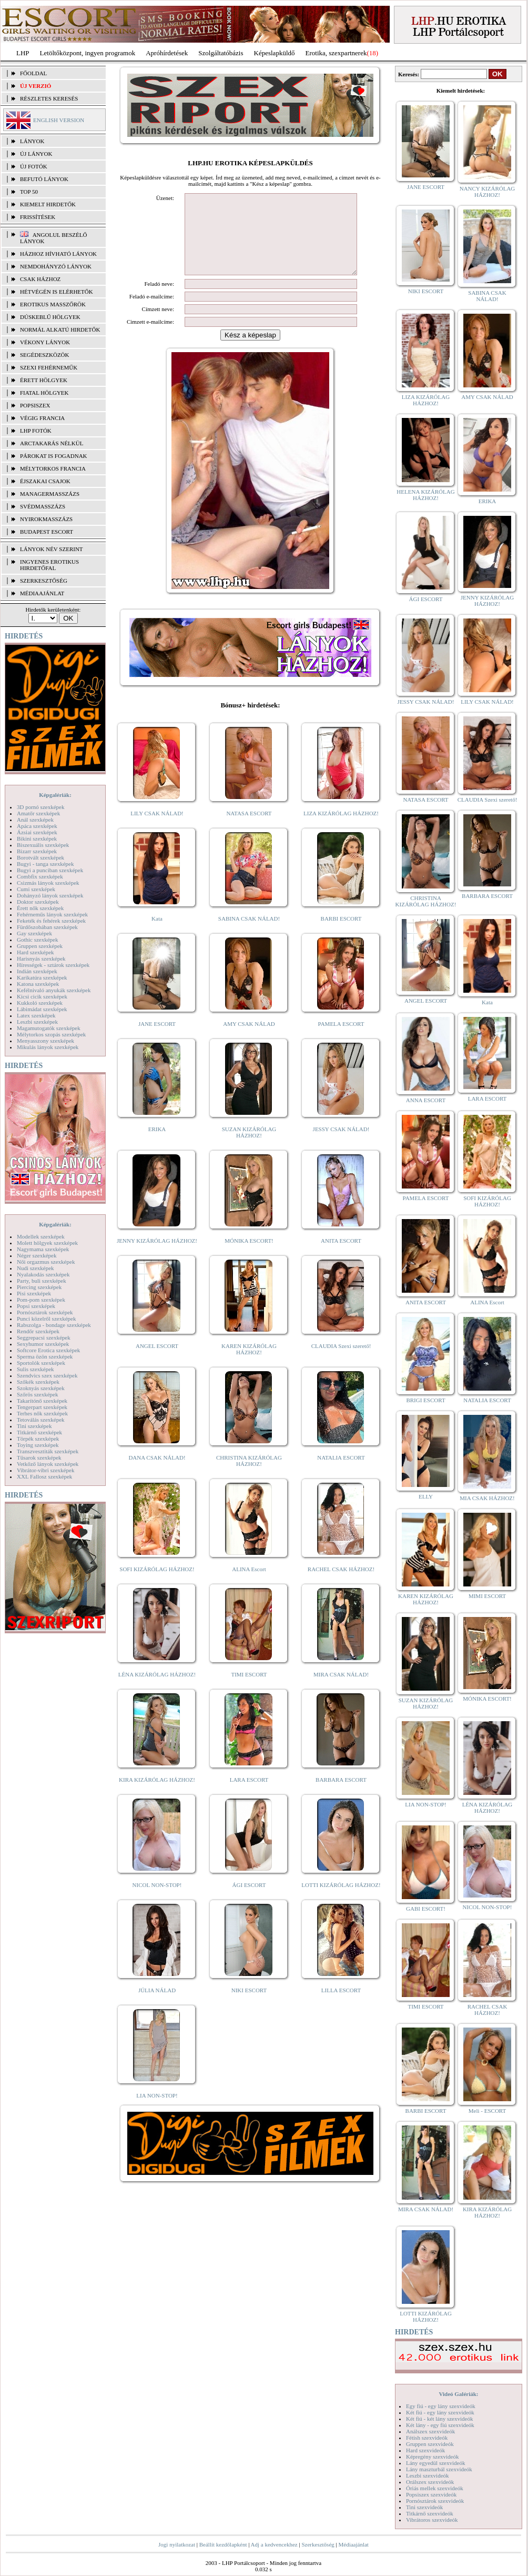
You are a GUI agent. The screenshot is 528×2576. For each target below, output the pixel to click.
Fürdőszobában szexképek (47, 927)
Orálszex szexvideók (430, 2482)
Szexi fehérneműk (48, 367)
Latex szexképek (36, 1015)
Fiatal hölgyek (44, 393)
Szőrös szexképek (37, 1394)
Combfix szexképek (40, 876)
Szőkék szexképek (38, 1382)
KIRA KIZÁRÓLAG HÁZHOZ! (157, 1795)
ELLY (426, 1496)
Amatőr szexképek (38, 813)
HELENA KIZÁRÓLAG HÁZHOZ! (425, 494)
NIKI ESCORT (249, 2006)
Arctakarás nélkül (51, 443)
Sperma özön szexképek (45, 1356)
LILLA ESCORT (341, 2006)
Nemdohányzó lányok (56, 266)
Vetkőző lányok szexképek (47, 1464)
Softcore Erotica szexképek (48, 1350)
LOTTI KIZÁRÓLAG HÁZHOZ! (340, 1901)
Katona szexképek (38, 984)
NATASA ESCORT (248, 829)
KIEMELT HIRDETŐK (48, 204)
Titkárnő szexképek (39, 1432)
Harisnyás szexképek (41, 958)
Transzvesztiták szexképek (47, 1451)
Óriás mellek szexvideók (434, 2488)
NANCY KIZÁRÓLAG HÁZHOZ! (487, 191)
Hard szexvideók (425, 2450)
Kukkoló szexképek (40, 1003)
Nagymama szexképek (43, 1249)
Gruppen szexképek (40, 946)
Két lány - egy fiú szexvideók (440, 2425)
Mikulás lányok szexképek (47, 1047)
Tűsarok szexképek (39, 1457)
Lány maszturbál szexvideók (439, 2469)
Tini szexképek (34, 1426)
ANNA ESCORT (425, 1100)
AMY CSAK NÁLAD (249, 1039)
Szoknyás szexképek (41, 1388)
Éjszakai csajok (45, 481)
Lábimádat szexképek (42, 1009)
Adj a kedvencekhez (274, 2544)
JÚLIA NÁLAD (157, 2006)
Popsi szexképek (36, 1306)
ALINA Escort (249, 1585)
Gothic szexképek (37, 939)
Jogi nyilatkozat (176, 2544)
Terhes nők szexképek (42, 1413)
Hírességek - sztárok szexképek (53, 965)
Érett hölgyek (43, 380)
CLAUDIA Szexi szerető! (341, 1362)
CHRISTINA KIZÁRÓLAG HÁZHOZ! (249, 1476)
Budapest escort (46, 531)
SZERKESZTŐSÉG (43, 580)
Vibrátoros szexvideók (432, 2520)
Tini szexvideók (424, 2507)
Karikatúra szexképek (42, 977)
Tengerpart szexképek (42, 1407)
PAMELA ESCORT (341, 1039)
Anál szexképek (35, 819)
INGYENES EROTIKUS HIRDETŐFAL (49, 564)
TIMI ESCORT (249, 1690)
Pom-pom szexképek (41, 1299)
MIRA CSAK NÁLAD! (341, 1690)
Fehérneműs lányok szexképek (52, 914)
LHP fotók (36, 430)
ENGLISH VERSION (58, 120)
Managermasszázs (49, 494)
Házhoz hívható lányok (58, 254)
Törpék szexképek (38, 1438)
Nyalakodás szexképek (43, 1274)
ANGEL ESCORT (157, 1362)
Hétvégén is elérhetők (56, 291)
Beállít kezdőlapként (223, 2544)
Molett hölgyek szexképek (47, 1243)
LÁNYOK (32, 141)
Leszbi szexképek (37, 1022)
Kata (157, 934)
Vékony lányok (45, 342)
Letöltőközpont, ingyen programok (88, 53)
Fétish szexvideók (427, 2437)
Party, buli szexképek (41, 1280)
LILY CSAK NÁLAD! (157, 829)
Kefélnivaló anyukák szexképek (54, 990)
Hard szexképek (35, 952)
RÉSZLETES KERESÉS (49, 98)
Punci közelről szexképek (46, 1318)
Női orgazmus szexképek (46, 1262)
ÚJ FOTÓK (33, 166)
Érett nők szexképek (40, 908)
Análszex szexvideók (430, 2431)
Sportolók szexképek (41, 1363)
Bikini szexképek (37, 838)
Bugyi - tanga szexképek (45, 864)
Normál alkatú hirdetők (60, 329)
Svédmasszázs (42, 506)
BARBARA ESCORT (341, 1795)
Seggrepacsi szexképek (43, 1337)
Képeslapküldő (274, 53)
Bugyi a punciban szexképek (50, 870)
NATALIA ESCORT (340, 1473)
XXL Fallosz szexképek (44, 1476)
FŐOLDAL (33, 73)
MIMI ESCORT (487, 1596)
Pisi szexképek (34, 1293)
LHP (22, 53)
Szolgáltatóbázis (220, 53)
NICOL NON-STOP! (157, 1901)
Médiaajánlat (353, 2544)
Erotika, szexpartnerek (336, 53)
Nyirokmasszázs (46, 519)
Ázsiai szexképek (37, 832)
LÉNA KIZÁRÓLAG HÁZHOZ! (157, 1690)
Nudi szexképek (35, 1268)
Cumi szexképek (36, 889)
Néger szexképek (36, 1255)
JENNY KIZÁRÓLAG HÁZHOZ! (157, 1256)
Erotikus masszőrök (53, 304)
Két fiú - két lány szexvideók (439, 2418)
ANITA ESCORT (341, 1256)
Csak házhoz (40, 279)
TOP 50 (29, 191)
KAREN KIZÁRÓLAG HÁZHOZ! (249, 1365)
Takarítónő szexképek (42, 1400)
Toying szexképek (38, 1445)
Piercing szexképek (39, 1287)
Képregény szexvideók (432, 2456)
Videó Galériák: (458, 2394)
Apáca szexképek (37, 826)
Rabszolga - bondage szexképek (54, 1325)
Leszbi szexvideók (427, 2475)
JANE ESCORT (157, 1039)
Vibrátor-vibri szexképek (45, 1470)
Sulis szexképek (35, 1369)
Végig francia (42, 418)
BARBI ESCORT (341, 934)
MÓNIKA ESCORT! (249, 1256)
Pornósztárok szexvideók (435, 2501)
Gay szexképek (34, 933)
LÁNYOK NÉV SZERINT (51, 549)
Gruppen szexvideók (430, 2444)
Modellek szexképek (41, 1236)
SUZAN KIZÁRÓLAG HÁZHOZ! (249, 1148)
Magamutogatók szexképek (48, 1028)
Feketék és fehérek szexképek (51, 920)
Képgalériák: (55, 795)
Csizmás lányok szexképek (48, 883)
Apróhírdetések (167, 53)
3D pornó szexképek (40, 807)
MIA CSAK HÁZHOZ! (487, 1498)
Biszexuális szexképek (43, 845)
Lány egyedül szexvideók (435, 2463)
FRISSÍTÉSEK (37, 217)
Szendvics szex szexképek (47, 1375)
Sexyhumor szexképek (43, 1344)
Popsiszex (35, 405)
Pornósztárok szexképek (45, 1312)
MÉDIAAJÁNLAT (42, 593)
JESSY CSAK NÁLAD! (341, 1145)
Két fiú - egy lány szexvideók (440, 2412)
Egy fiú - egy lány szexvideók (440, 2406)
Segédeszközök (44, 355)
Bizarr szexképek (37, 851)
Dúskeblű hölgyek (50, 317)
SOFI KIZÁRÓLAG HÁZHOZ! (156, 1585)
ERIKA (157, 1145)
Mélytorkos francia (53, 468)
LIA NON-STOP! (156, 2111)
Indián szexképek (37, 971)
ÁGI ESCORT (249, 1901)
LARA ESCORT (249, 1795)
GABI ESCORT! (425, 1908)
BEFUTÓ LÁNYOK (44, 179)
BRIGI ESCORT (425, 1400)
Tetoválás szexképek (41, 1419)
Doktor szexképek (38, 901)
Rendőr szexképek (38, 1331)
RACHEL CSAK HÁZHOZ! (341, 1585)
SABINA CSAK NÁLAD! (249, 934)
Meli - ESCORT (487, 2111)
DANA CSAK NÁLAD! (156, 1473)
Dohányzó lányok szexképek (50, 895)
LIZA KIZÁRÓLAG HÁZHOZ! (341, 829)
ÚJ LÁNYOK (36, 154)
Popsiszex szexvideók (431, 2494)
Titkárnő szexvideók (429, 2513)
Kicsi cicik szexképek (42, 996)
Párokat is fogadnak (53, 456)
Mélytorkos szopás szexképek (51, 1034)
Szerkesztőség (317, 2544)
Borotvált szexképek (40, 857)
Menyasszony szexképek (45, 1040)
